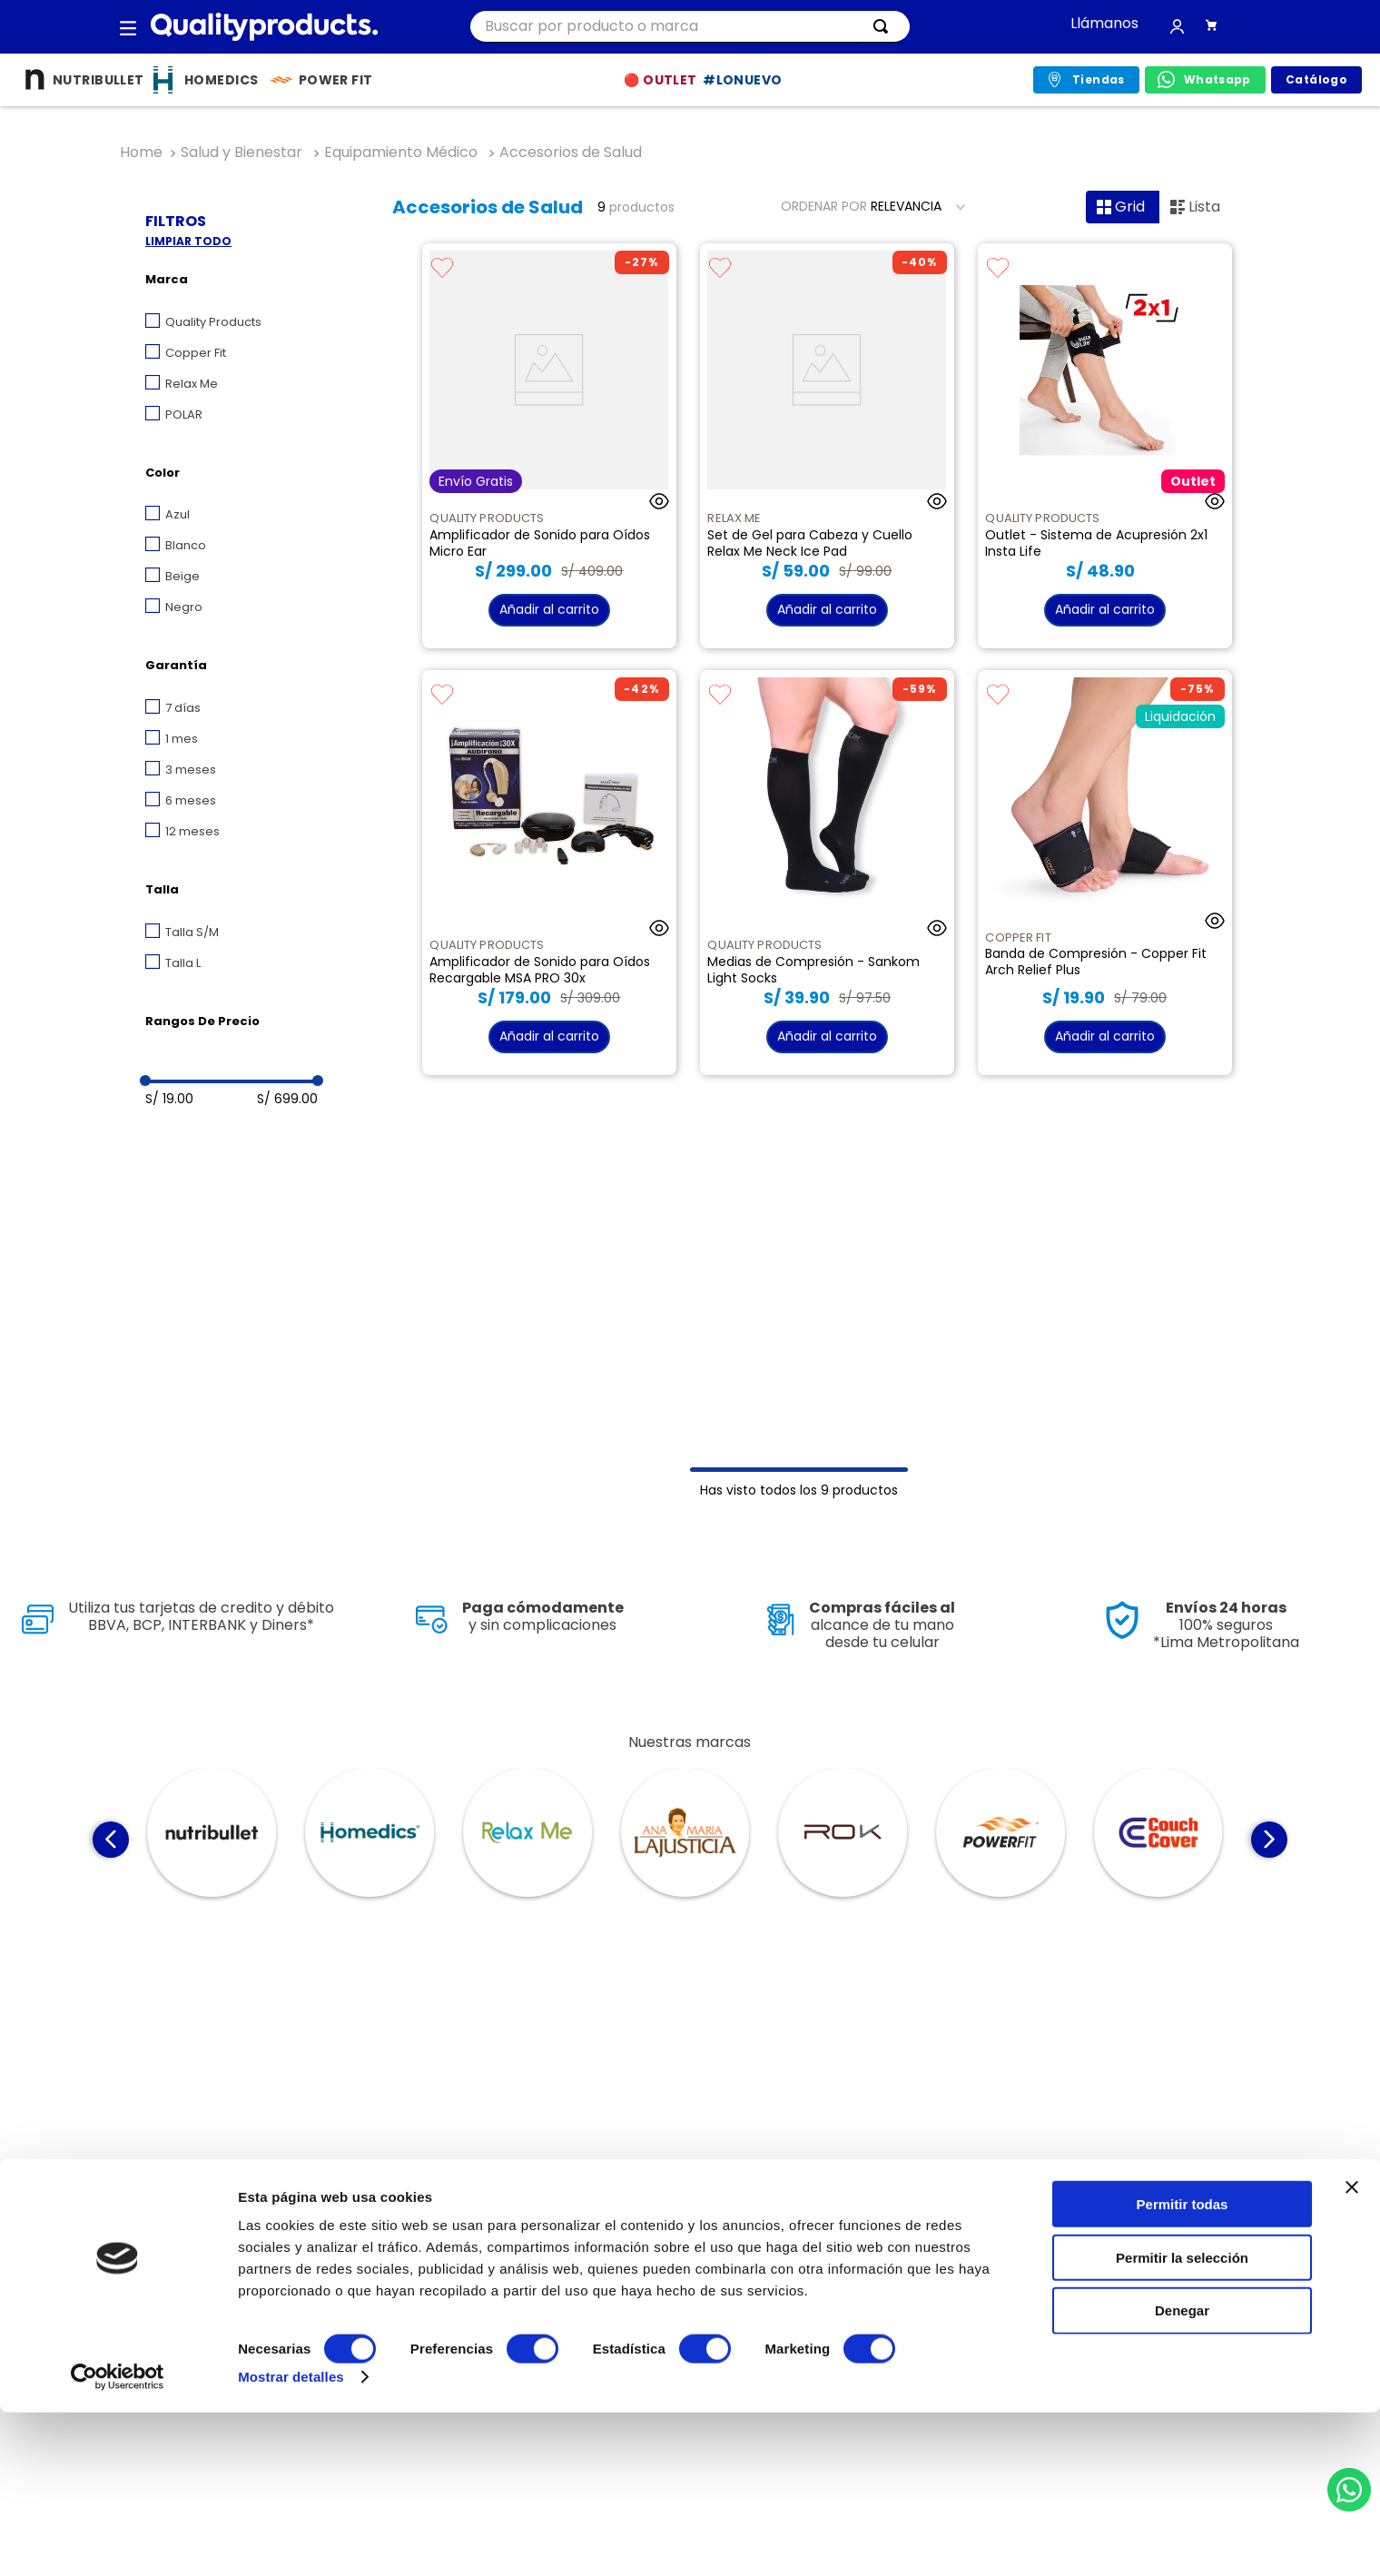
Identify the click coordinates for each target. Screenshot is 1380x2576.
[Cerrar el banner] (1352, 2350)
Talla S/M (192, 932)
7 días (183, 707)
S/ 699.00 (287, 1098)
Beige (182, 576)
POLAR (183, 414)
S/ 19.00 (169, 1098)
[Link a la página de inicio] (141, 153)
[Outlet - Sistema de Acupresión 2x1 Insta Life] (1104, 445)
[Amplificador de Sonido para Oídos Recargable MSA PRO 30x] (548, 872)
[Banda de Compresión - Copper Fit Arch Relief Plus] (1104, 872)
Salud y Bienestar (241, 153)
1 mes (181, 738)
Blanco (185, 545)
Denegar (1182, 2474)
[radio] (1122, 207)
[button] (128, 27)
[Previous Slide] (111, 1839)
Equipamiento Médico (401, 153)
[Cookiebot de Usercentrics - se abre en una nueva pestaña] (117, 2540)
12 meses (192, 831)
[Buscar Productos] (884, 26)
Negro (183, 607)
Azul (177, 514)
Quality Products (213, 322)
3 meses (190, 769)
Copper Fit (195, 352)
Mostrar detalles (291, 2540)
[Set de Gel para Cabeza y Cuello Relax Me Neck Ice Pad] (826, 445)
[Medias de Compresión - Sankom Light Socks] (826, 872)
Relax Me (191, 383)
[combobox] (690, 27)
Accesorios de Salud (570, 153)
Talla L (183, 963)
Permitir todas (1182, 2367)
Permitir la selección (1182, 2421)
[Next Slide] (1269, 1839)
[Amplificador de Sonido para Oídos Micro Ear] (548, 445)
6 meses (190, 800)
